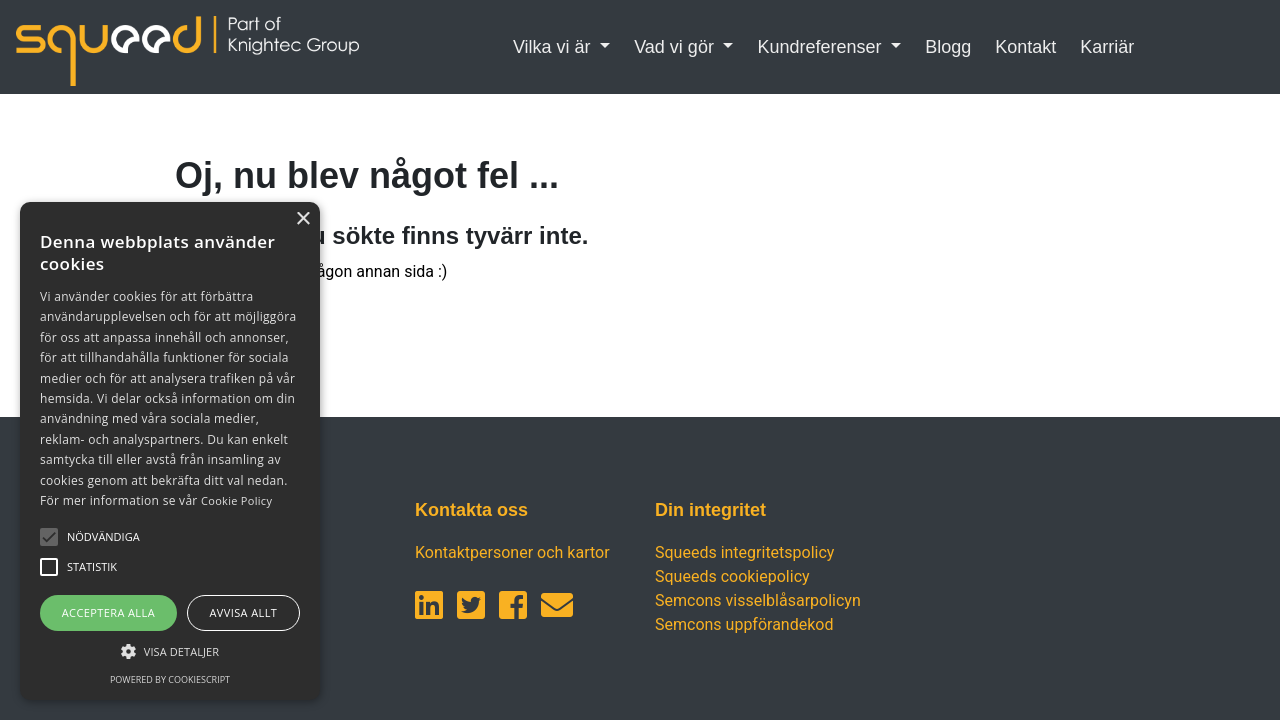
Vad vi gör (676, 47)
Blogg (948, 47)
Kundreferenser (821, 47)
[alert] (170, 451)
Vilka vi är (554, 47)
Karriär (1107, 47)
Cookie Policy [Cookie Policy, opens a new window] (236, 500)
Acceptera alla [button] (108, 612)
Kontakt (1025, 47)
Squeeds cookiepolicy (732, 576)
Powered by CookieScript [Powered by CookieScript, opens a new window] (170, 679)
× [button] (302, 219)
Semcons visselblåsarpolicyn (758, 600)
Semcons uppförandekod (744, 624)
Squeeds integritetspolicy (744, 552)
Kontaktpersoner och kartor (512, 552)
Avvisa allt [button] (243, 612)
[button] (103, 537)
